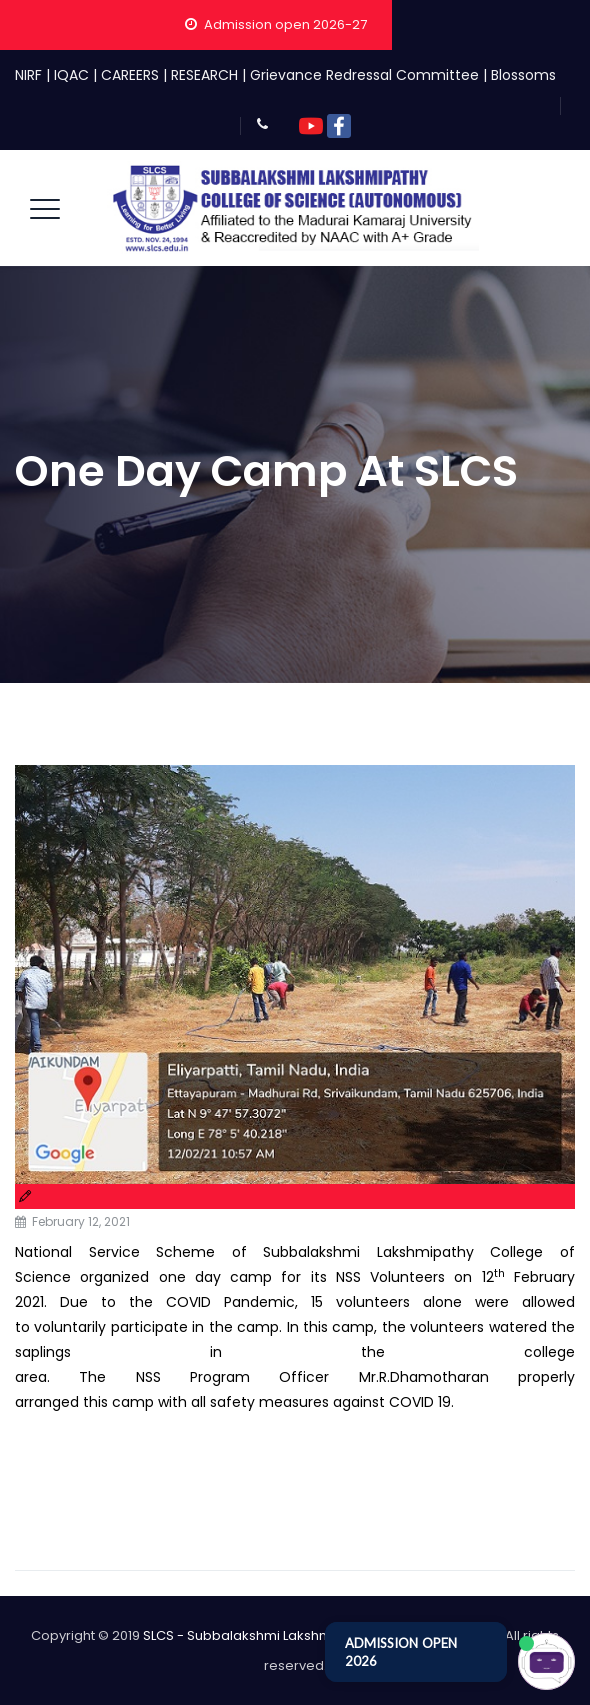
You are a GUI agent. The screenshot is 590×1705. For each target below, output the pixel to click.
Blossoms (523, 75)
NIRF (28, 75)
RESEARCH (204, 75)
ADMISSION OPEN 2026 (401, 1652)
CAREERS (130, 75)
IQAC (71, 75)
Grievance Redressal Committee (364, 75)
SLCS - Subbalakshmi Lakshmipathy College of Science (321, 1635)
